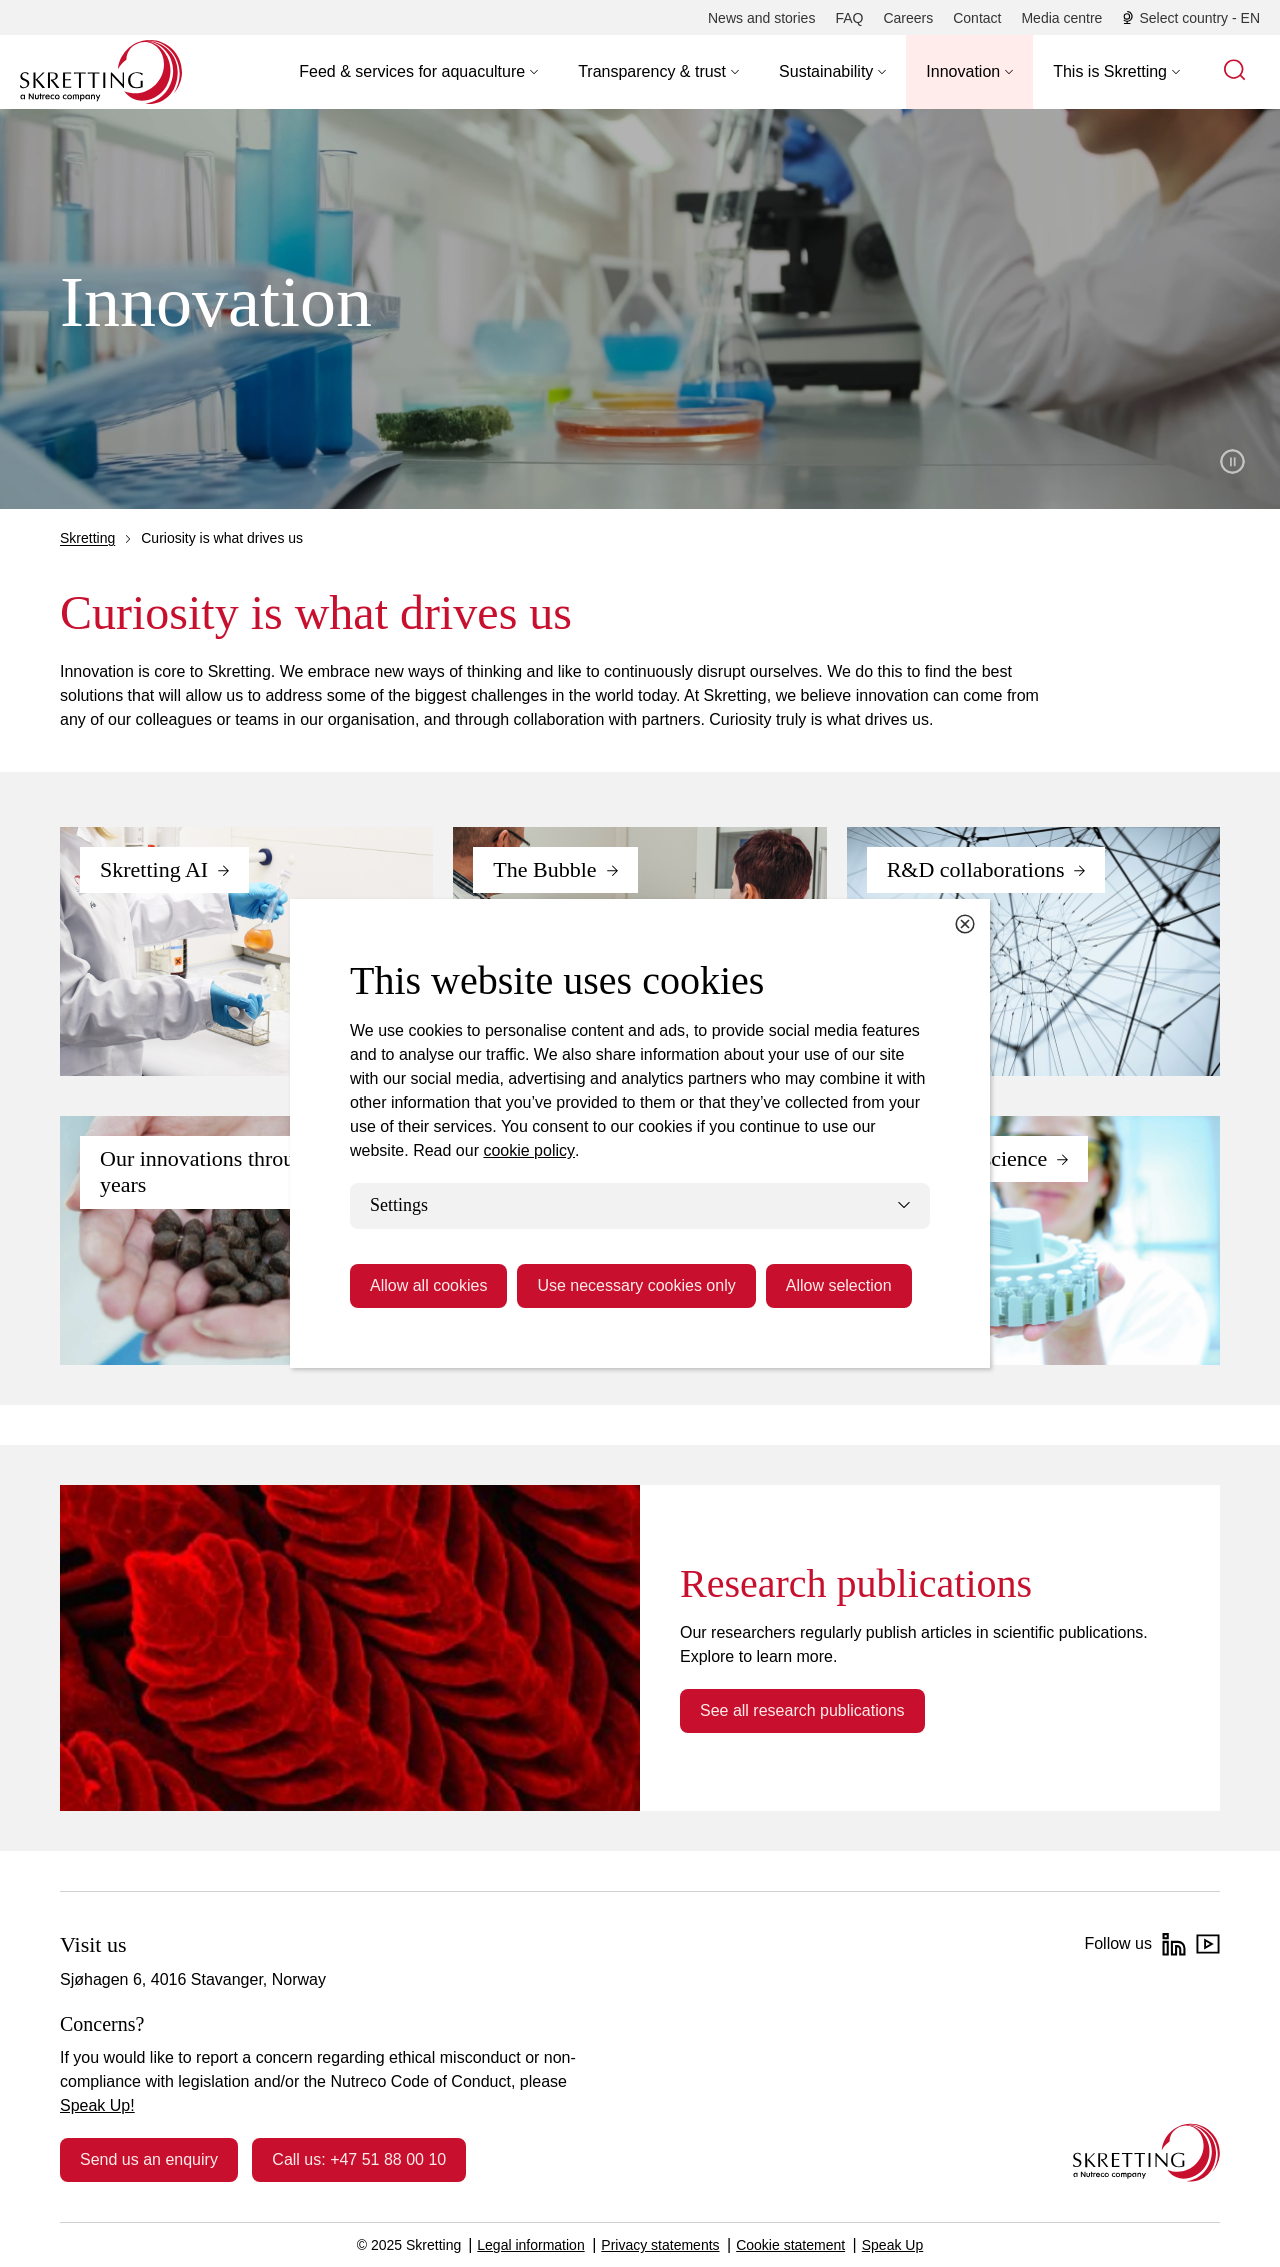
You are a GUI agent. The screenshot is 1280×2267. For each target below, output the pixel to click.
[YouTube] (1208, 1944)
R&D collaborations (976, 869)
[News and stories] (761, 18)
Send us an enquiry (149, 2159)
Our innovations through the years (224, 1171)
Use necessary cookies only (636, 1285)
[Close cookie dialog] (965, 924)
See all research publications (802, 1710)
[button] (418, 72)
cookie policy (529, 1150)
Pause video (1232, 461)
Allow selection (839, 1285)
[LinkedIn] (1174, 1944)
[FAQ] (849, 18)
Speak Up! (97, 2105)
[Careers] (908, 18)
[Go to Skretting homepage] (101, 72)
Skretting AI (154, 869)
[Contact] (977, 18)
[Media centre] (1061, 18)
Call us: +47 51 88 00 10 (359, 2159)
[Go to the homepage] (1146, 2152)
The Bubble (544, 869)
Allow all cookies (428, 1285)
